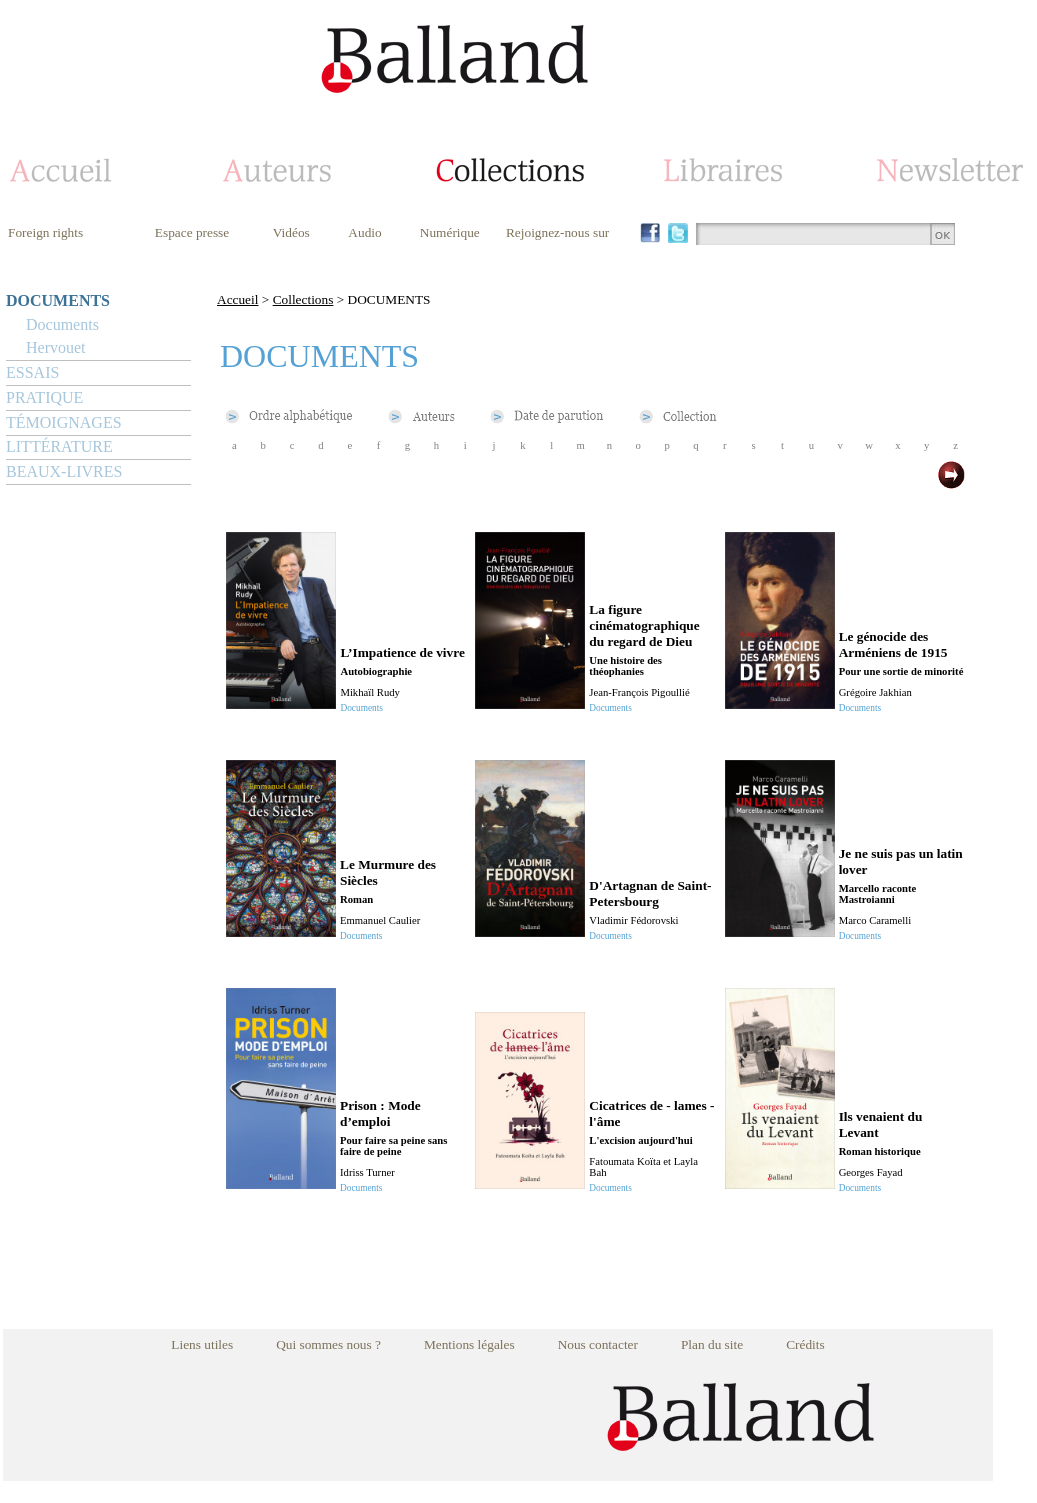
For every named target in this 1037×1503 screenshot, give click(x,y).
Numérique (450, 232)
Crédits (805, 1344)
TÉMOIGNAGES (64, 422)
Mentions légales (469, 1344)
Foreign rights (45, 232)
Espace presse (192, 232)
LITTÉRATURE (59, 446)
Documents (62, 324)
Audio (364, 232)
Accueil (237, 299)
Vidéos (291, 232)
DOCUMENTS (58, 300)
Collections (303, 299)
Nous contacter (598, 1344)
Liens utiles (202, 1344)
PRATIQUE (44, 397)
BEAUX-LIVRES (64, 471)
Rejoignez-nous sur (557, 232)
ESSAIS (32, 372)
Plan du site (712, 1344)
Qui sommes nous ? (328, 1344)
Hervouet (56, 347)
